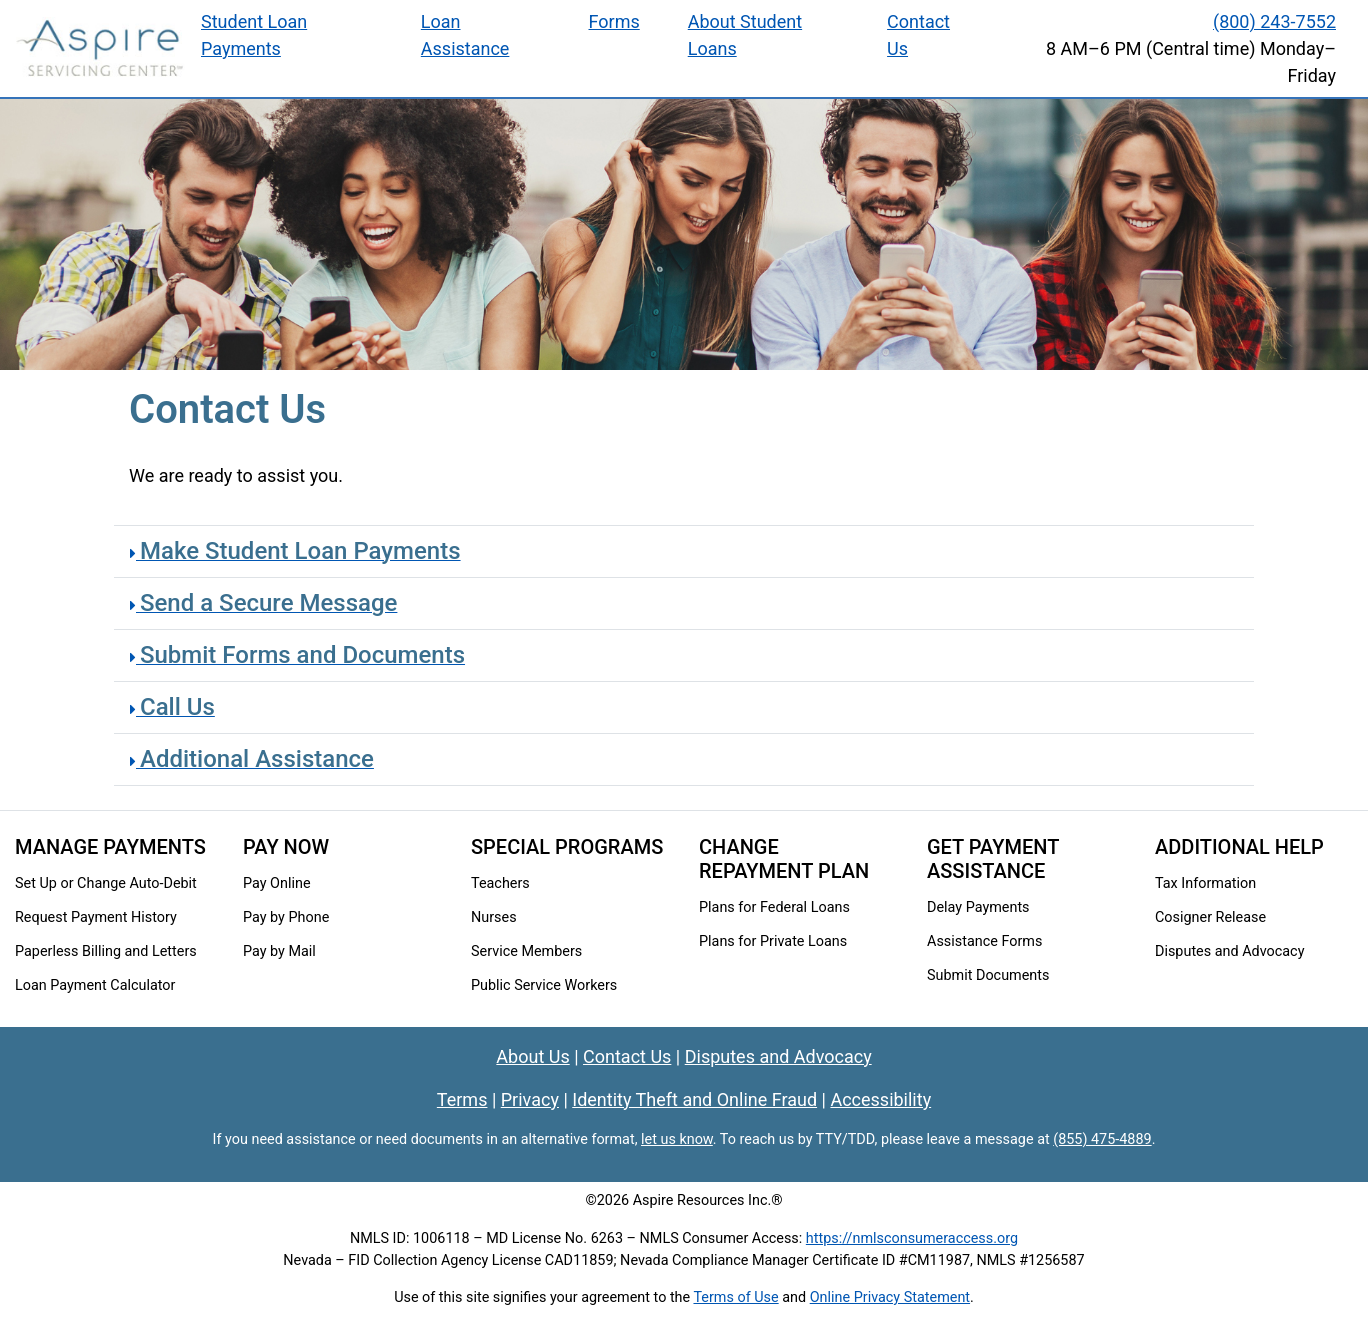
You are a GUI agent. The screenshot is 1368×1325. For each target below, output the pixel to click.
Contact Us (627, 1056)
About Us (532, 1056)
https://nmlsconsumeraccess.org (912, 1238)
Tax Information (1205, 883)
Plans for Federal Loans (774, 907)
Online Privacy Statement (890, 1297)
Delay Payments (978, 907)
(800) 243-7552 (1274, 21)
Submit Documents (988, 975)
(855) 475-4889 (1102, 1139)
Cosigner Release (1210, 917)
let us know (677, 1139)
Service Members (526, 951)
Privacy (530, 1099)
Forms (614, 21)
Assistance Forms (984, 941)
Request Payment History (96, 917)
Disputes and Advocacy (1229, 951)
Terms (462, 1099)
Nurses (494, 917)
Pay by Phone (286, 917)
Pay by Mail (279, 951)
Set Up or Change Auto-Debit (106, 883)
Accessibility (880, 1099)
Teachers (500, 883)
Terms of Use (735, 1297)
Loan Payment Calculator (95, 985)
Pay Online (277, 883)
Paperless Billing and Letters (106, 951)
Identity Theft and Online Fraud (694, 1099)
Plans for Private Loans (773, 941)
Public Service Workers (544, 985)
